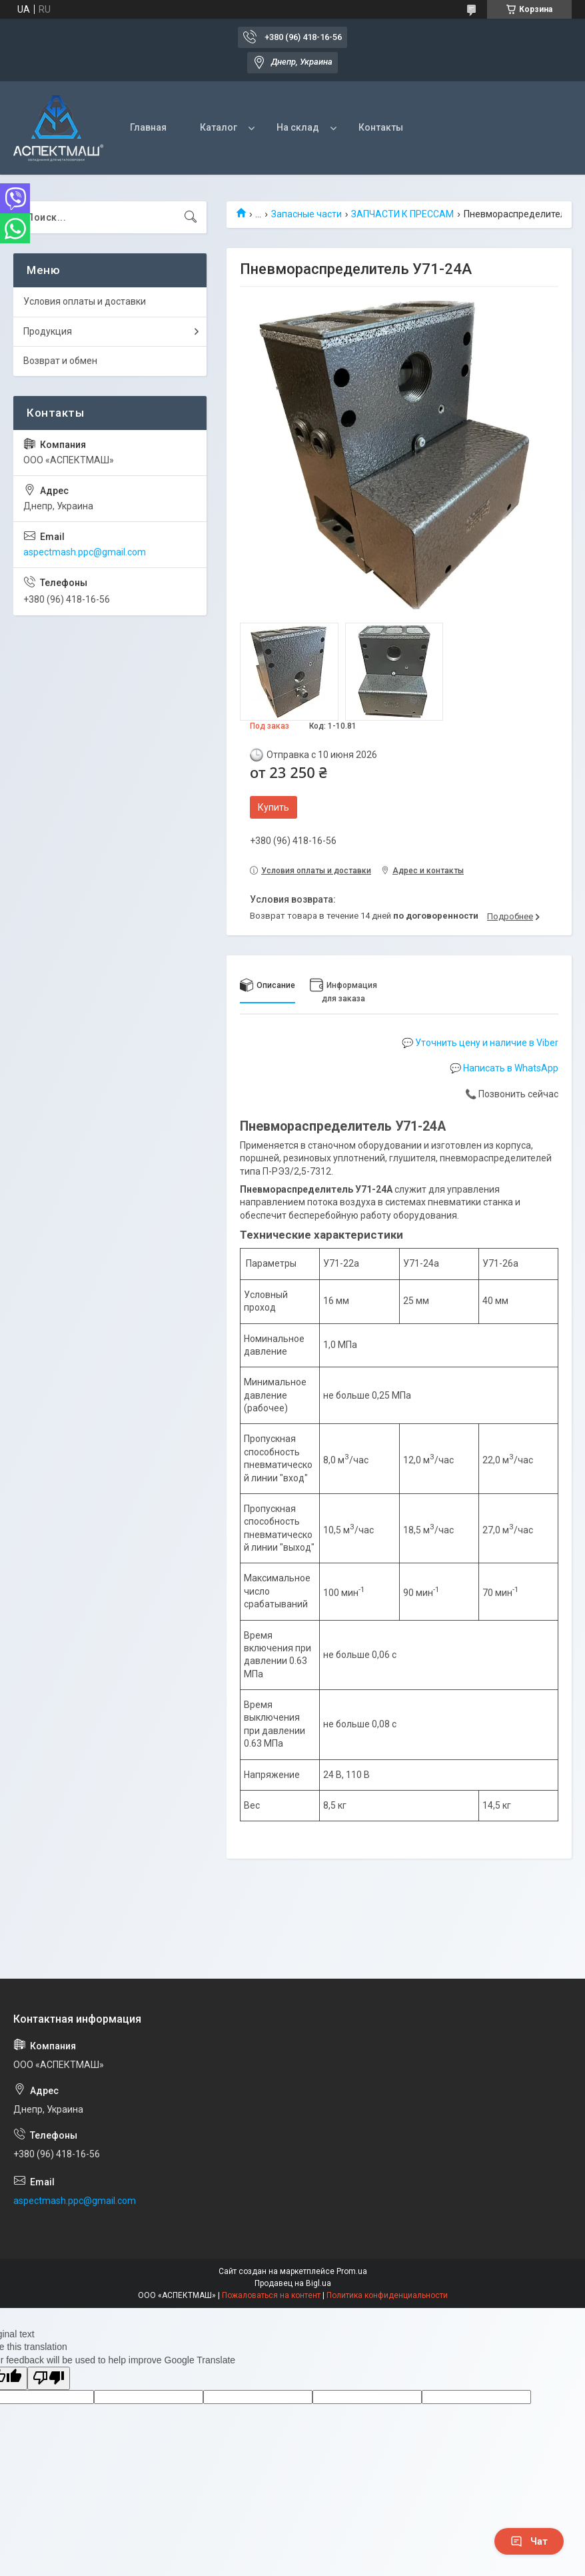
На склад (298, 127)
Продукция (47, 331)
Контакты (380, 127)
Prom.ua (351, 2271)
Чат (529, 2541)
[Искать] (191, 217)
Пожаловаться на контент (271, 2295)
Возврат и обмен (60, 360)
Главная (148, 127)
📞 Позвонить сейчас (511, 1094)
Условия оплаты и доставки (84, 301)
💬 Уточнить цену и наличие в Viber (480, 1042)
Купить (273, 807)
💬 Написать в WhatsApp (504, 1068)
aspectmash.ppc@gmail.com (84, 552)
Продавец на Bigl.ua (293, 2283)
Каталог (218, 127)
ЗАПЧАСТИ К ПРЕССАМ (402, 214)
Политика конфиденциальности (387, 2295)
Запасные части (306, 214)
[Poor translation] (48, 2378)
